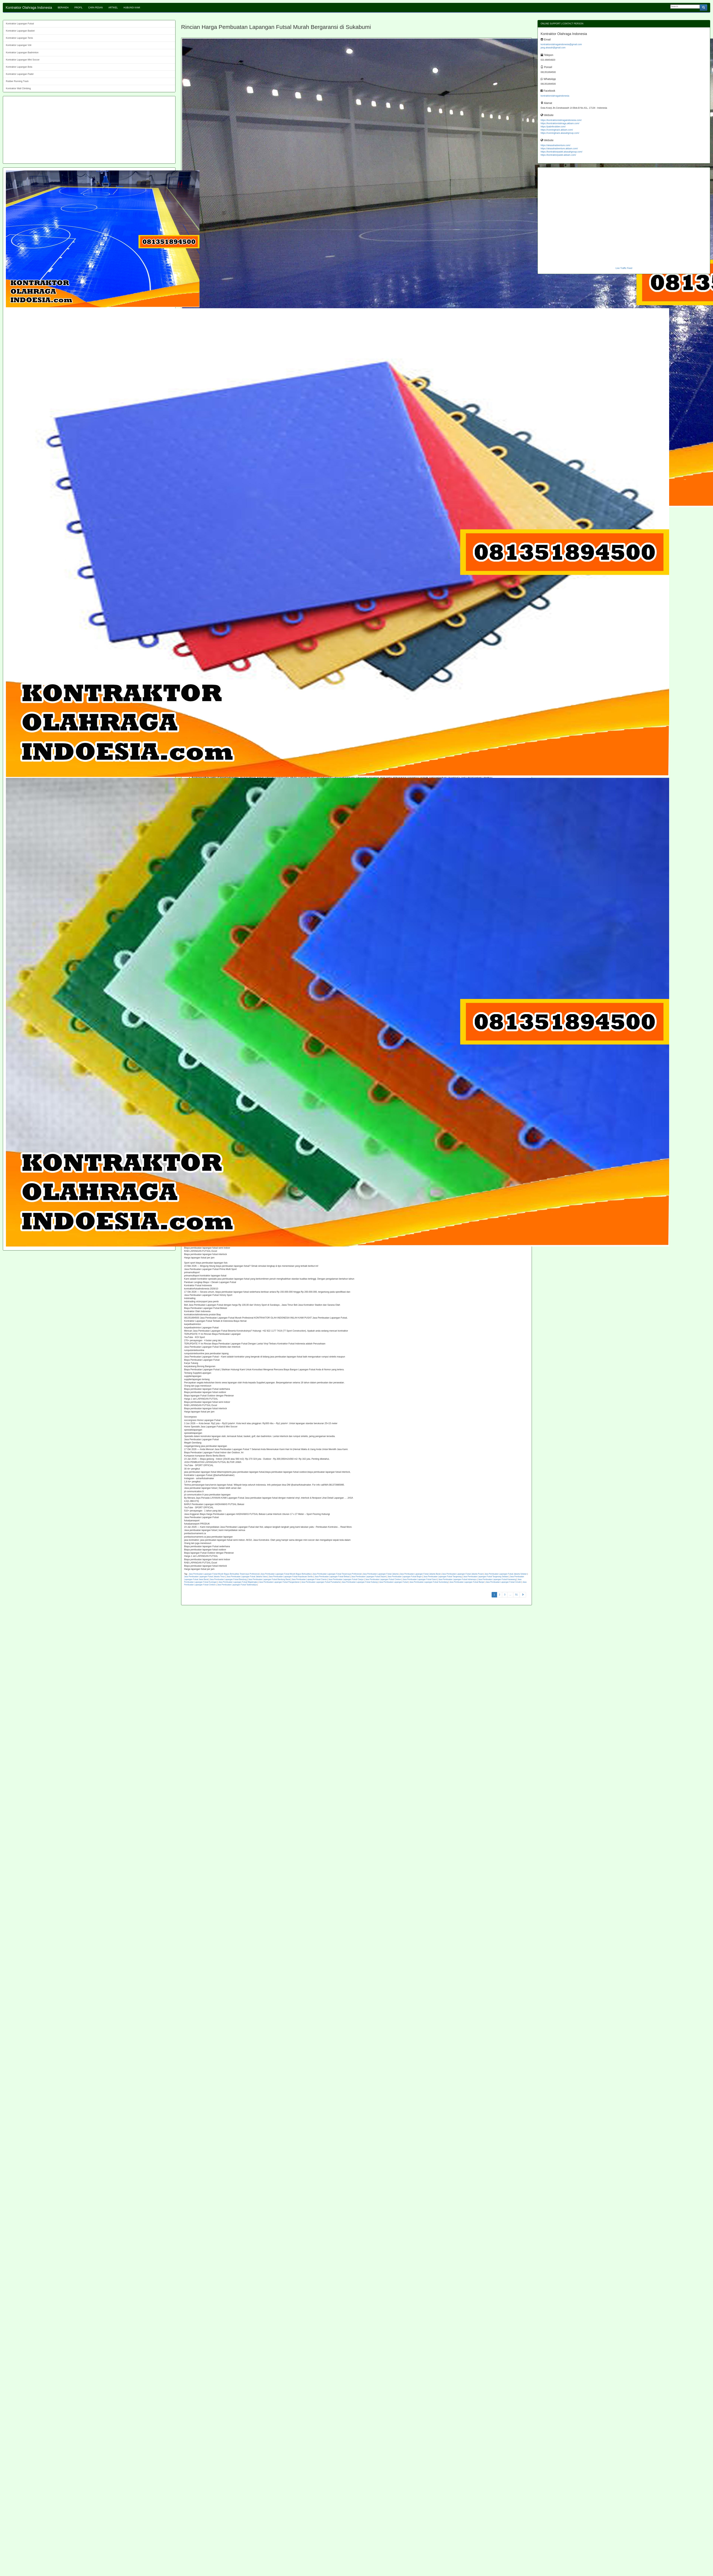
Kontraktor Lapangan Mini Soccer (23, 59)
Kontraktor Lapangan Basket (20, 30)
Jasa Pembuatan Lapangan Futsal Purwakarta (320, 1582)
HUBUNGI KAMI (131, 7)
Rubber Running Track (17, 81)
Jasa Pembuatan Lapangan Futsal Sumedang (428, 1582)
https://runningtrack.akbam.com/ (557, 130)
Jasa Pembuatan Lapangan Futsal (393, 1582)
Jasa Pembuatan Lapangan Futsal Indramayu (457, 1579)
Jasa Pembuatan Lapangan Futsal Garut (420, 1579)
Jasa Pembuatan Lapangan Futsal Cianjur (346, 1579)
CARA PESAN (95, 7)
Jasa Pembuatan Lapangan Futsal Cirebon (383, 1579)
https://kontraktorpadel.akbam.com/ (558, 155)
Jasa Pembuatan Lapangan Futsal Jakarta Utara (247, 1577)
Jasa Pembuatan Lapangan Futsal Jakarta (380, 1574)
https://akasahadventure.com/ (555, 145)
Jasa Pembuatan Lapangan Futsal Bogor (404, 1577)
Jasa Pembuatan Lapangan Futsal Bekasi (332, 1577)
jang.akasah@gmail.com (553, 47)
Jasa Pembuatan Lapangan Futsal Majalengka (237, 1582)
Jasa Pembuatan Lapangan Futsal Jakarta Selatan (505, 1574)
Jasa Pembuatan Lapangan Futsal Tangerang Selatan (485, 1577)
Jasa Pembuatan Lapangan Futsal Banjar (466, 1582)
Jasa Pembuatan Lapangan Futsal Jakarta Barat (420, 1574)
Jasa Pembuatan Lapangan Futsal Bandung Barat (269, 1579)
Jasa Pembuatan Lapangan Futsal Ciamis (309, 1579)
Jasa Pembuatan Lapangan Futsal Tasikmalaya (237, 1585)
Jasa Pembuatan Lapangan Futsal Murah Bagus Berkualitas (286, 1574)
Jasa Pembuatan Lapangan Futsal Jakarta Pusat (462, 1574)
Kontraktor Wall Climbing (18, 88)
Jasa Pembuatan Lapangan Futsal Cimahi (503, 1582)
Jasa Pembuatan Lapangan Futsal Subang (360, 1582)
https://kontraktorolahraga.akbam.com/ (560, 123)
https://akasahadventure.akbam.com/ (559, 148)
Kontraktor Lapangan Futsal (20, 23)
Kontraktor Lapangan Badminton (22, 52)
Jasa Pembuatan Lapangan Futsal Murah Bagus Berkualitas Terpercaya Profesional (224, 1574)
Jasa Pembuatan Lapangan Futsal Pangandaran (279, 1582)
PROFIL (78, 7)
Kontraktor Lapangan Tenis (19, 38)
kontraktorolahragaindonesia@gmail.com (561, 44)
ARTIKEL (113, 7)
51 (516, 1594)
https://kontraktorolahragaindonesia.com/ (561, 120)
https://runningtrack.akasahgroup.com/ (560, 133)
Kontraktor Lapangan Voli (18, 45)
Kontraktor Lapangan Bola (19, 67)
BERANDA (63, 7)
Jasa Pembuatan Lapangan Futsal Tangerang (442, 1577)
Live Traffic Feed (623, 268)
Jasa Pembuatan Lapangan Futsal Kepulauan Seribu (291, 1577)
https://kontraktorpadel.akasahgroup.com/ (561, 151)
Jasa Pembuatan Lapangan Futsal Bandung (228, 1579)
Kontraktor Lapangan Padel (19, 74)
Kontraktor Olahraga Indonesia (29, 7)
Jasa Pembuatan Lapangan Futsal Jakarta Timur (204, 1577)
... (510, 1594)
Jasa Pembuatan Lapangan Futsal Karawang (497, 1579)
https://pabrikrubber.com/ (553, 126)
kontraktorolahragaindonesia (555, 95)
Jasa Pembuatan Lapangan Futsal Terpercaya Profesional (337, 1574)
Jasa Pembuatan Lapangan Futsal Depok (368, 1577)
